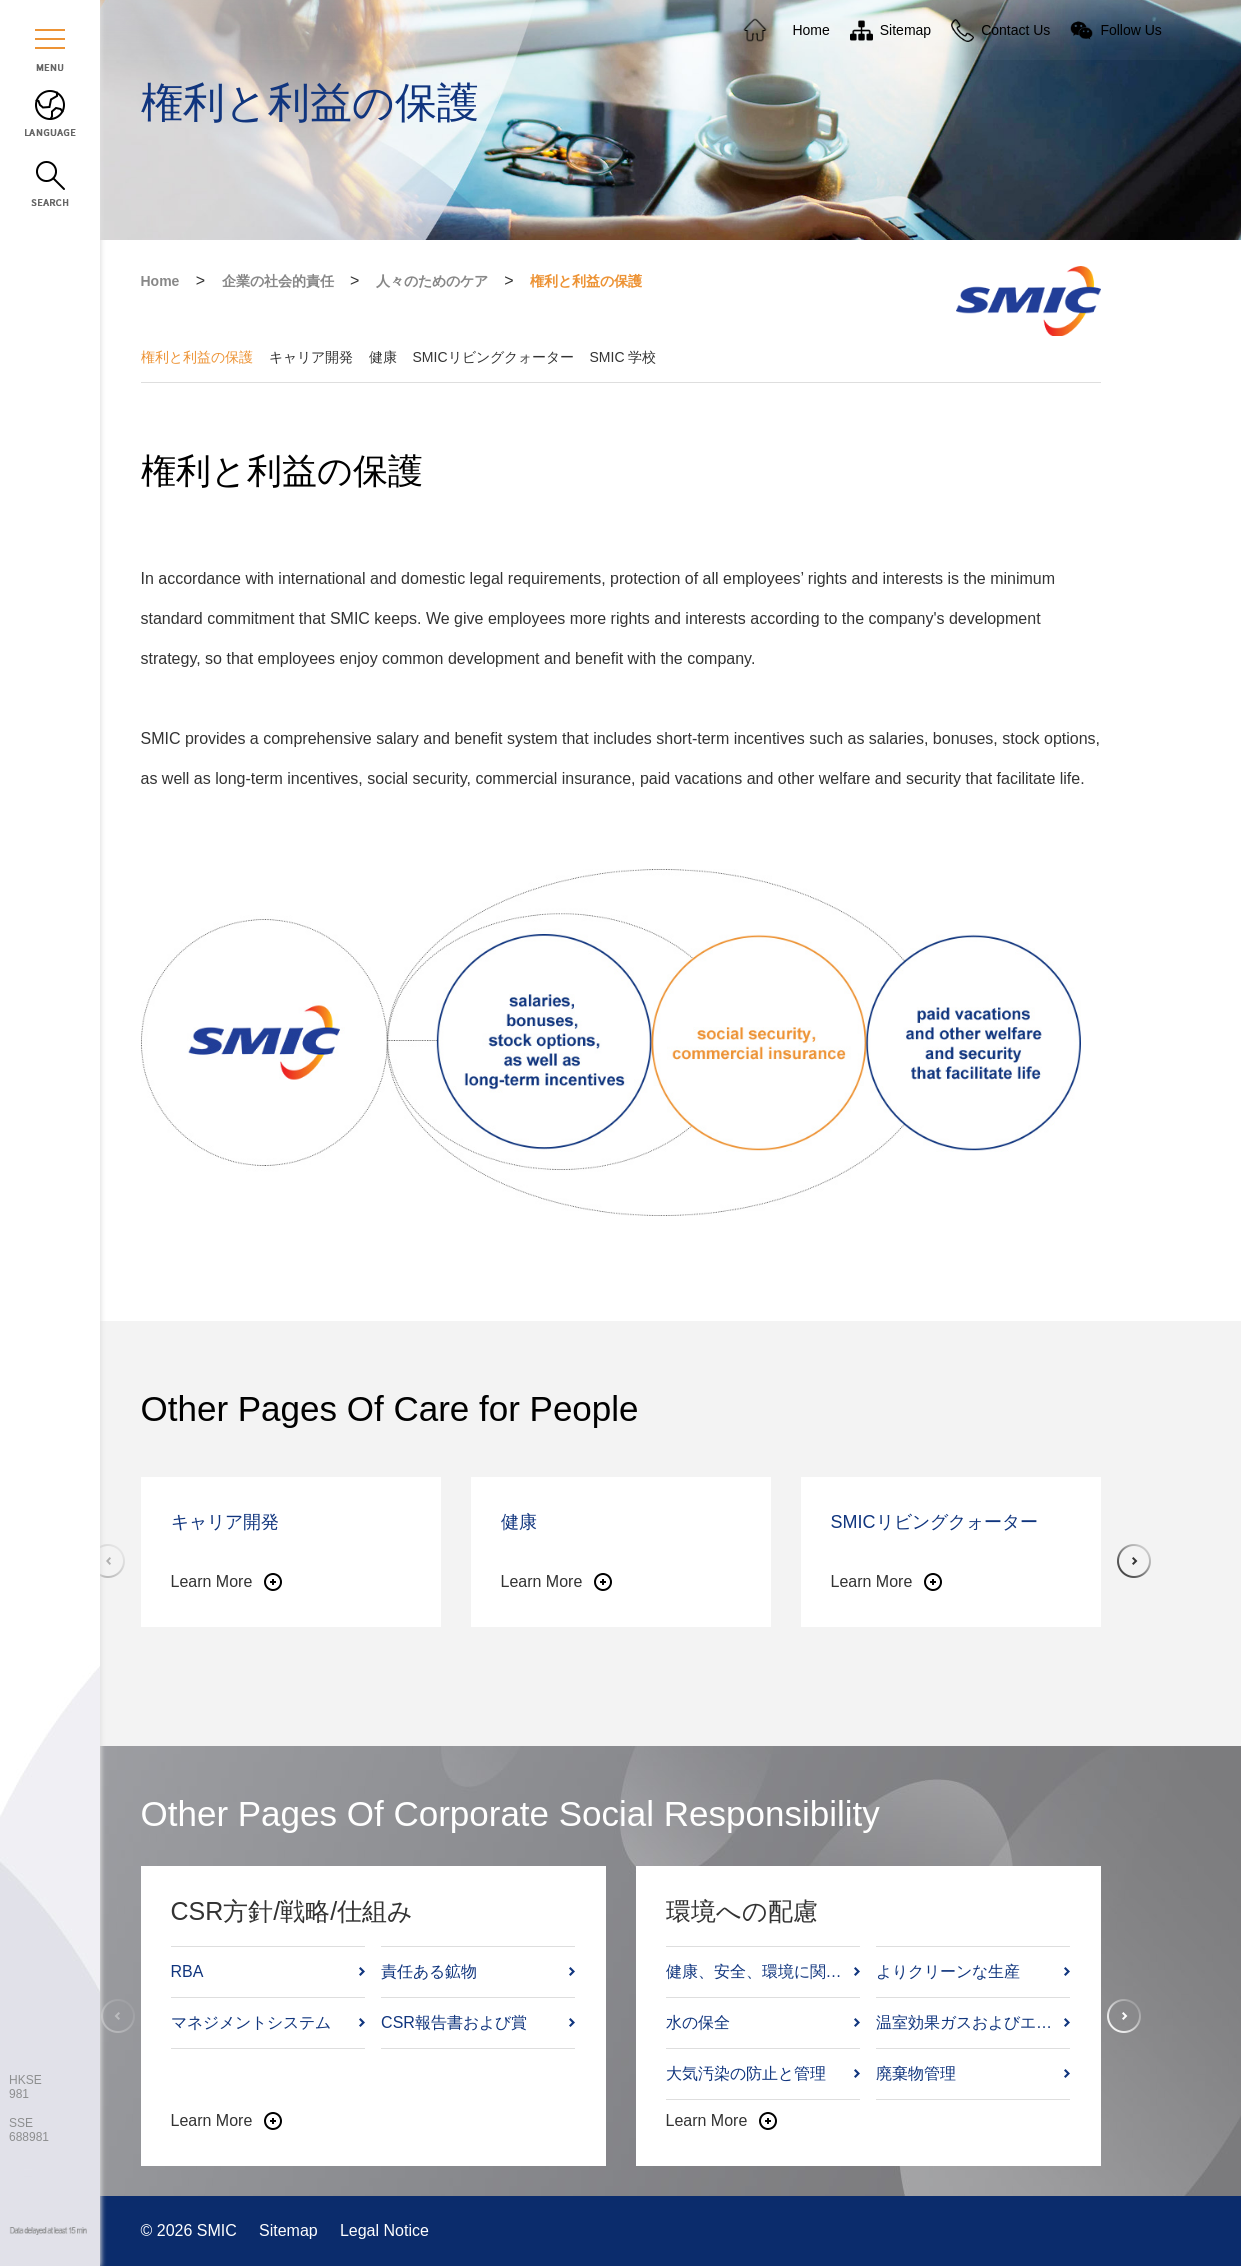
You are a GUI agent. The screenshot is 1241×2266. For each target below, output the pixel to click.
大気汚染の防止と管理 (746, 2073)
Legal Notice (384, 2230)
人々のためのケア (432, 281)
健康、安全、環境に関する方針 (758, 1971)
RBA (187, 1971)
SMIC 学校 (623, 357)
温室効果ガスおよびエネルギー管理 (968, 2022)
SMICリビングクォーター (493, 357)
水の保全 (698, 2022)
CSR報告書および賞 (454, 2022)
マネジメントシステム (251, 2022)
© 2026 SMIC (191, 2230)
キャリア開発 (311, 357)
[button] (1134, 1561)
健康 (383, 357)
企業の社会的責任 (278, 281)
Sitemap (290, 2230)
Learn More (212, 1581)
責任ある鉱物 (429, 1971)
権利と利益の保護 (586, 281)
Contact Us (1015, 30)
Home (160, 281)
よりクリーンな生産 (948, 1971)
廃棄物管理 (916, 2073)
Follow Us (1130, 30)
